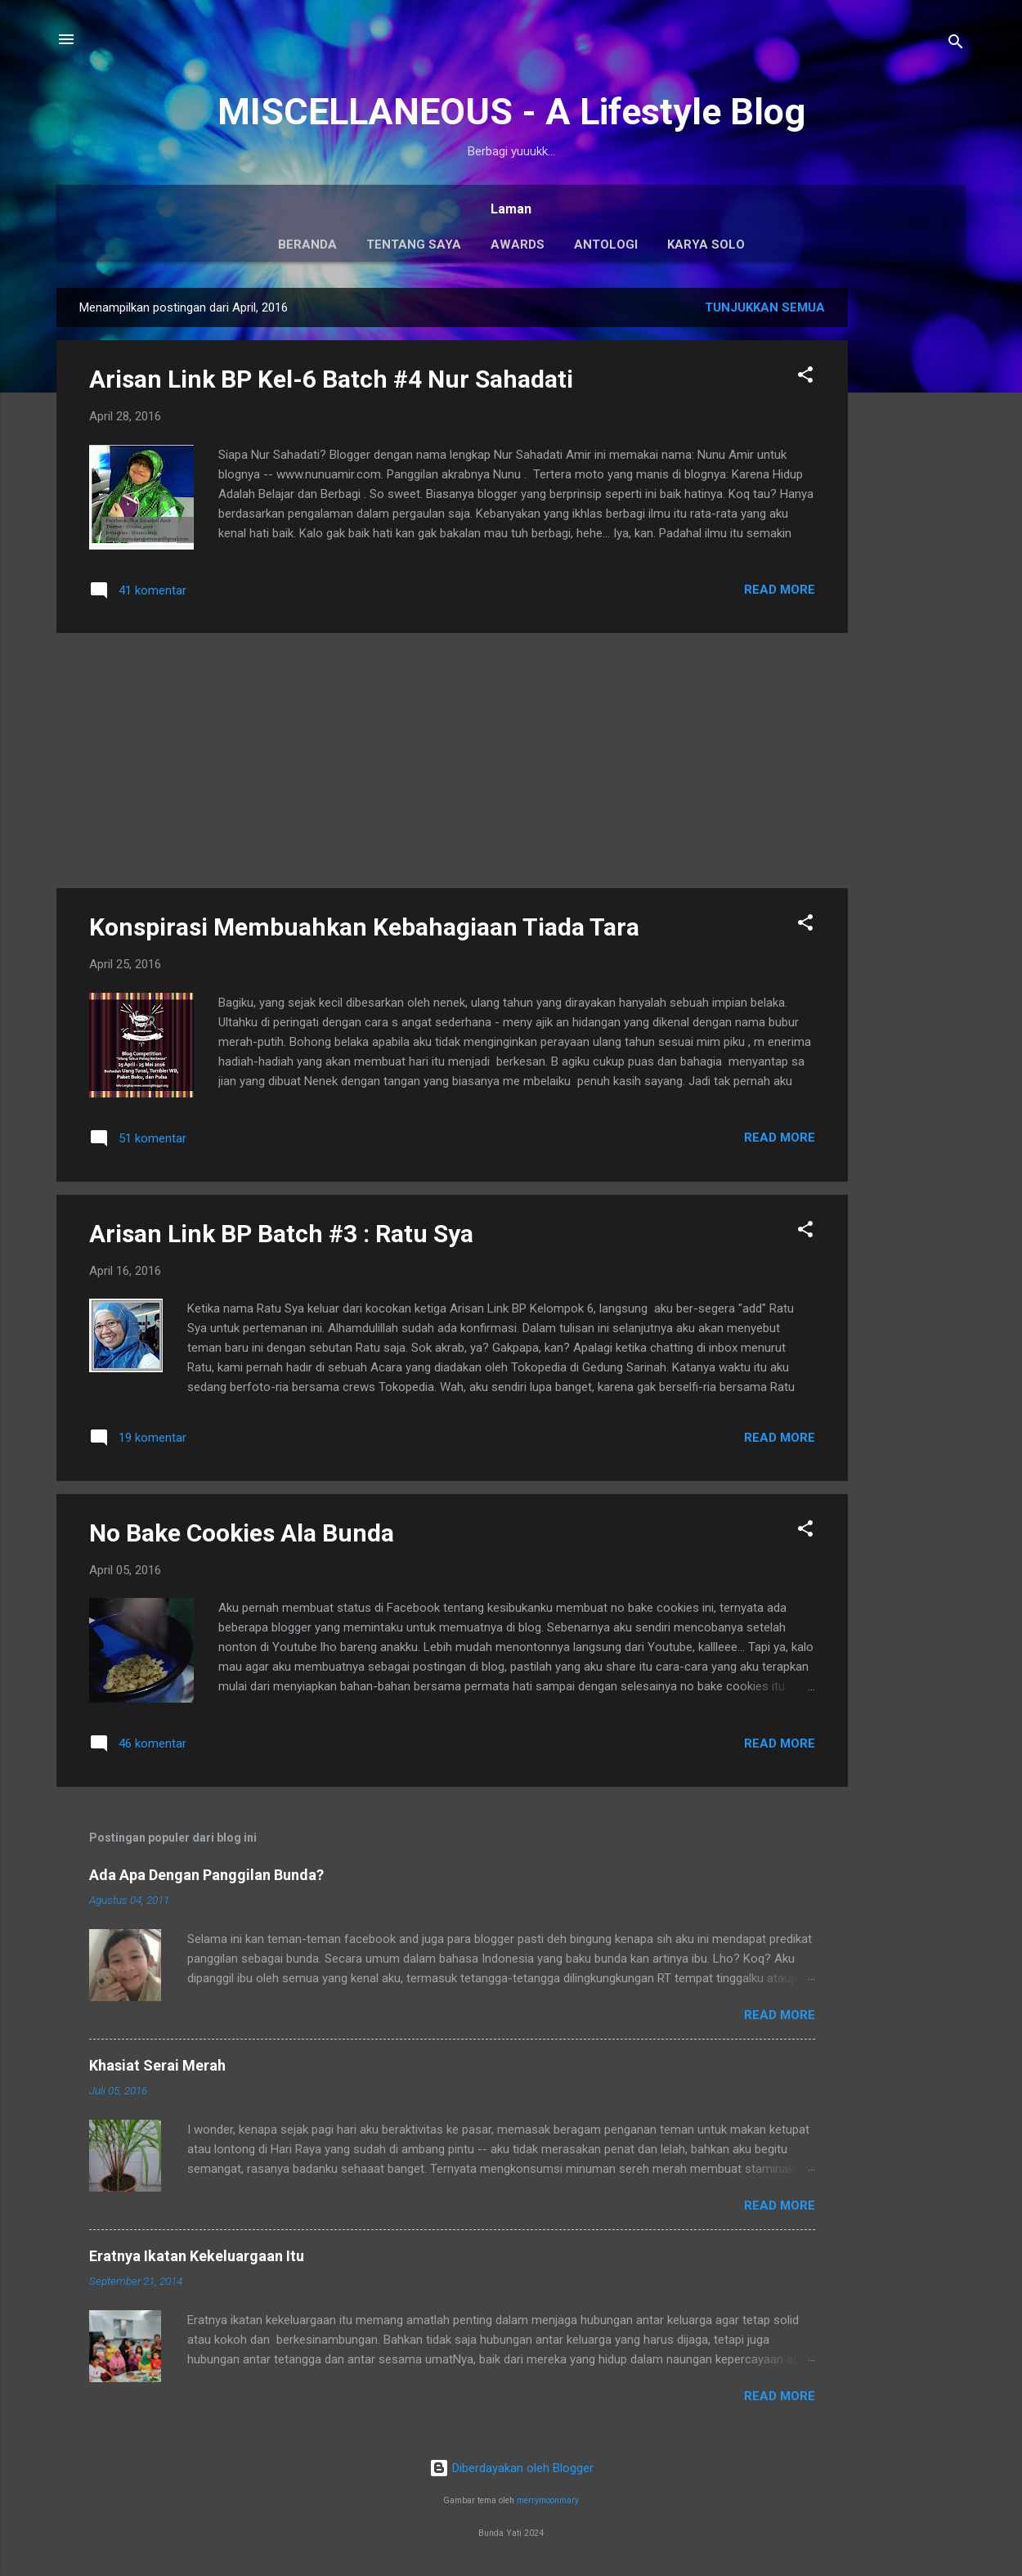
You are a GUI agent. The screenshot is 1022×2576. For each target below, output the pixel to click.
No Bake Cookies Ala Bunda (241, 1533)
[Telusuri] (956, 45)
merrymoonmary (548, 2500)
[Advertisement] (913, 533)
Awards (518, 244)
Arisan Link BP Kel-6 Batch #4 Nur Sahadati (331, 379)
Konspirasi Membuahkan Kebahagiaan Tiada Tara (364, 927)
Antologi (606, 244)
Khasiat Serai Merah (157, 2065)
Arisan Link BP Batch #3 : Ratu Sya (281, 1233)
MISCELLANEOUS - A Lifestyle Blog (511, 111)
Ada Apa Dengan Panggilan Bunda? (206, 1874)
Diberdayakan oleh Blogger (511, 2468)
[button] (805, 377)
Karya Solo (706, 244)
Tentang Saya (413, 244)
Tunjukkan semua (765, 307)
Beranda (307, 244)
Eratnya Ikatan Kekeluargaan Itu (196, 2255)
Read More (779, 589)
